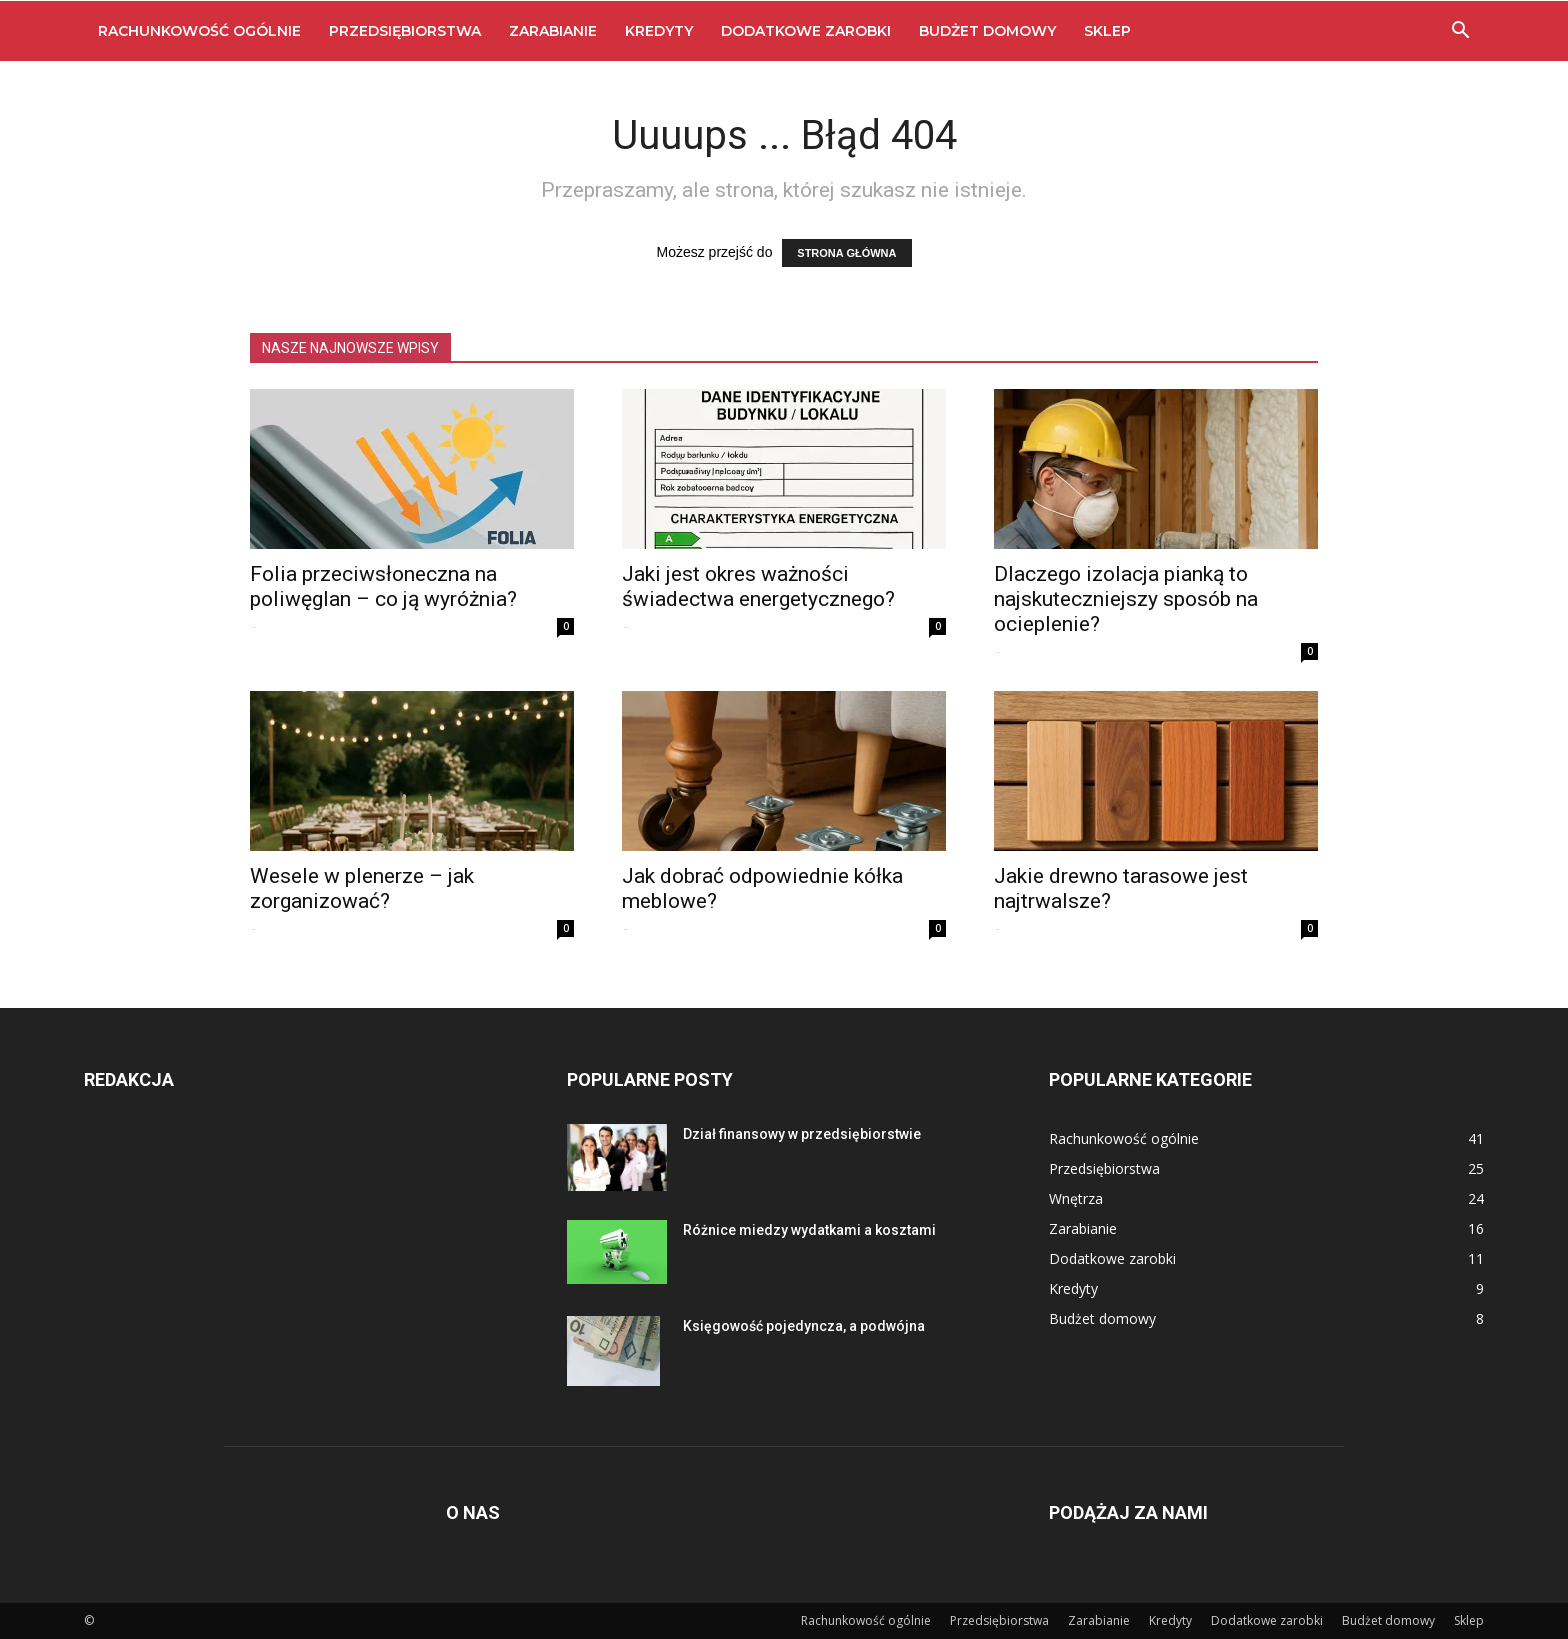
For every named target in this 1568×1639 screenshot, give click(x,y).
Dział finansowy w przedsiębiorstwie (802, 1134)
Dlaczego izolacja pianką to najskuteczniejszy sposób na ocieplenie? (1126, 599)
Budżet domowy (987, 31)
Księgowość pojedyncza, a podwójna (804, 1326)
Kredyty (659, 31)
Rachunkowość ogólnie (199, 31)
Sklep (1107, 31)
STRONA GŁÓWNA (846, 253)
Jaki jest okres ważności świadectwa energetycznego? (758, 586)
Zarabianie (553, 31)
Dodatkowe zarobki (806, 31)
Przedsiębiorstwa (405, 31)
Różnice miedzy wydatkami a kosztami (809, 1230)
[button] (1460, 32)
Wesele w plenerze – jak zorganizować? (362, 888)
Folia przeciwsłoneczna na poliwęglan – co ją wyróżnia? (383, 586)
